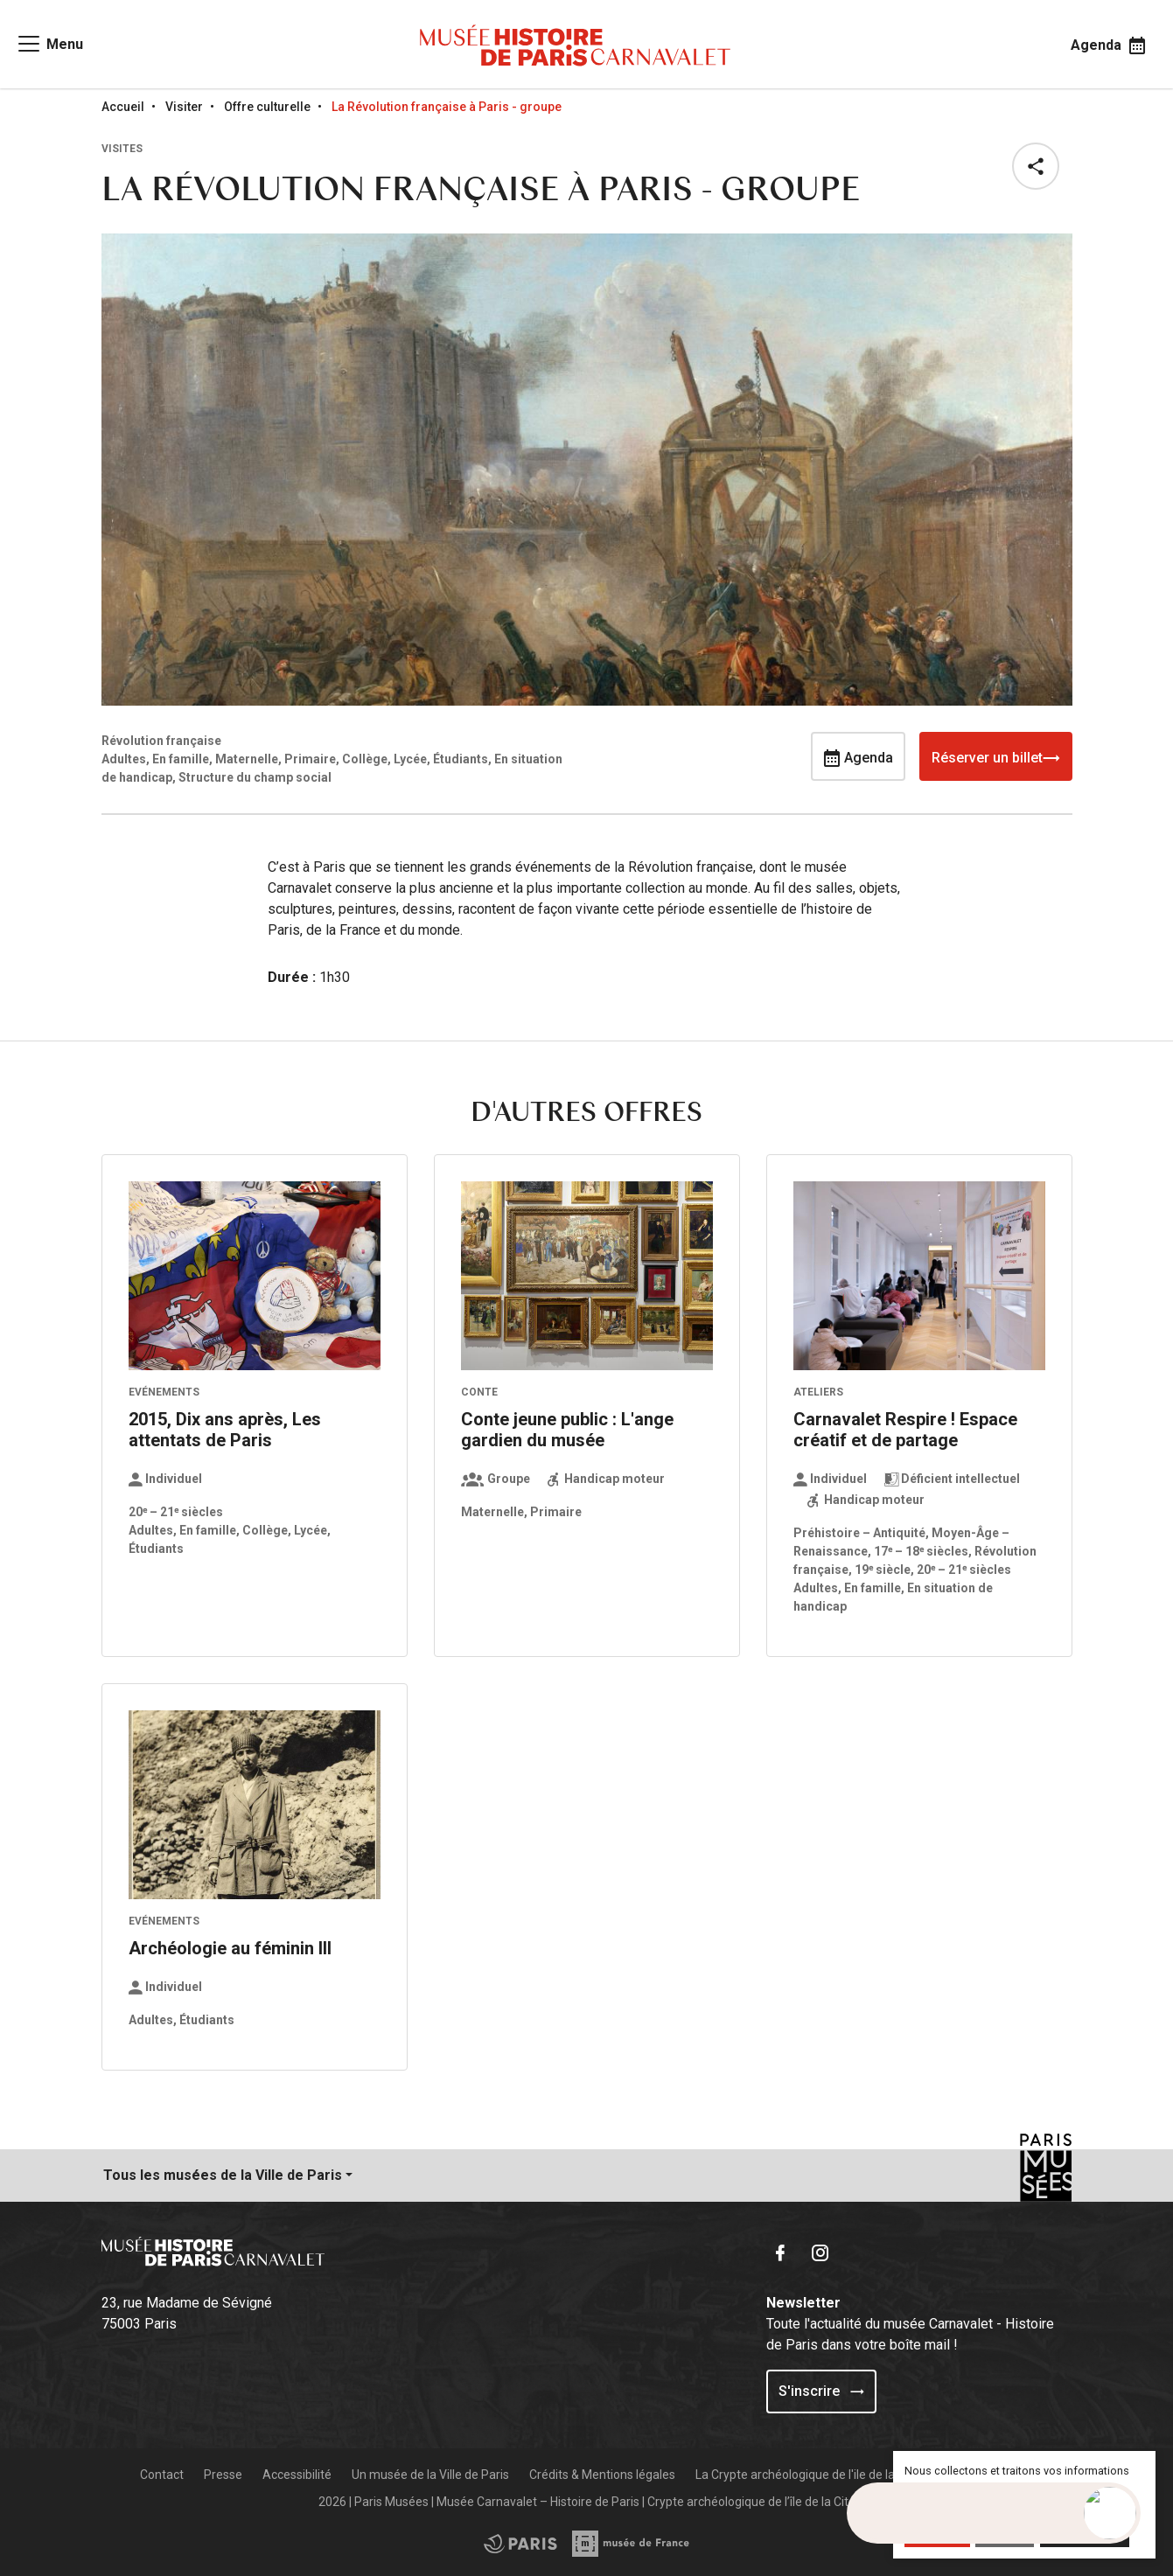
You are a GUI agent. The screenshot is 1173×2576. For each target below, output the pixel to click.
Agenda (858, 756)
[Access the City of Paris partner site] (630, 2544)
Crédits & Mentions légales (602, 2475)
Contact (162, 2475)
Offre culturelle (267, 107)
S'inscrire (821, 2391)
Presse (223, 2475)
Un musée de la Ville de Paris (430, 2475)
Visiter (184, 107)
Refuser (1004, 2532)
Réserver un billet (996, 756)
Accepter (937, 2532)
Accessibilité (297, 2475)
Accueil (122, 107)
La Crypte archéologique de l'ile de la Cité (807, 2475)
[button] (1039, 166)
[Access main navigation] (49, 44)
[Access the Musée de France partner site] (520, 2543)
